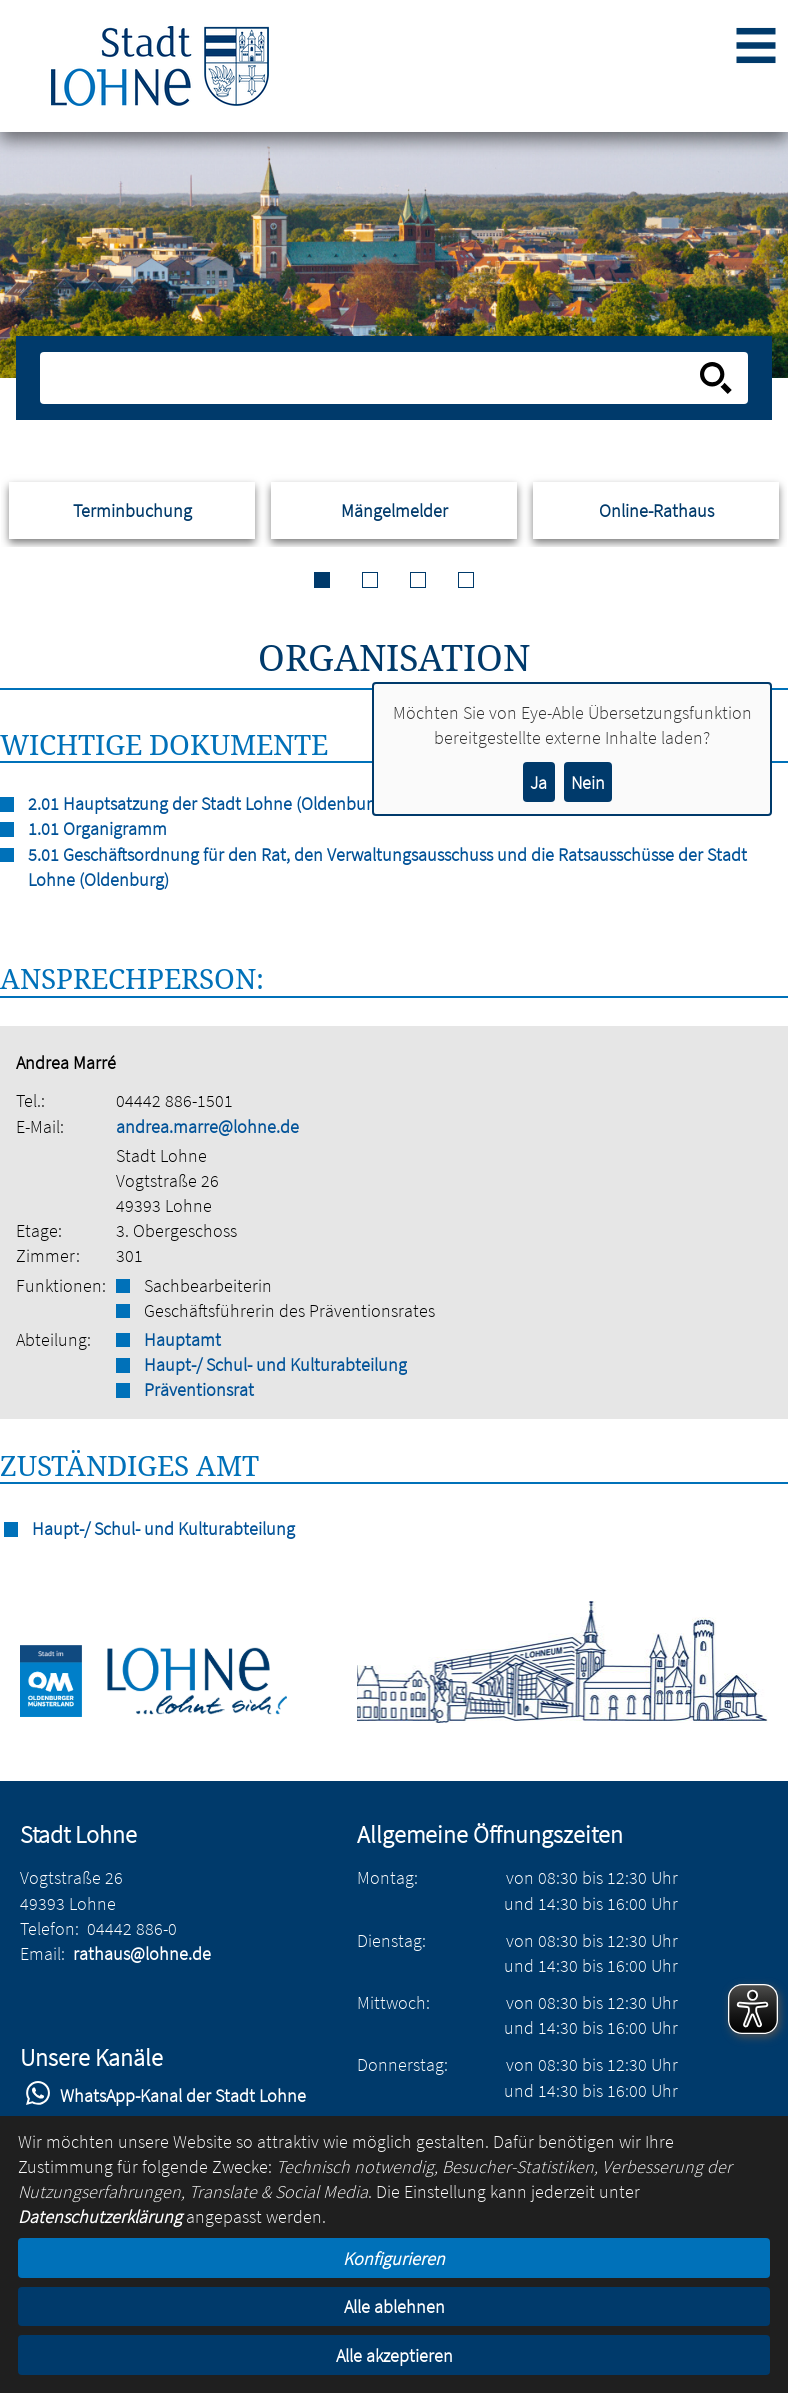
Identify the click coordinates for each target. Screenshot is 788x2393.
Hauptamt (182, 1339)
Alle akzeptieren (394, 2355)
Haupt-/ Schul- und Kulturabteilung (275, 1364)
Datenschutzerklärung (100, 2216)
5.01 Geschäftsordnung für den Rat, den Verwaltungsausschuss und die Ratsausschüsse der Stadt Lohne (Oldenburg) (387, 867)
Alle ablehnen (394, 2306)
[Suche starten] (716, 378)
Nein (588, 782)
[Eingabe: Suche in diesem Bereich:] (372, 378)
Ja (538, 782)
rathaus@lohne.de (142, 1953)
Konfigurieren (394, 2258)
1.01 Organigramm (97, 828)
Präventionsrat (199, 1389)
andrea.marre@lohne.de (207, 1126)
